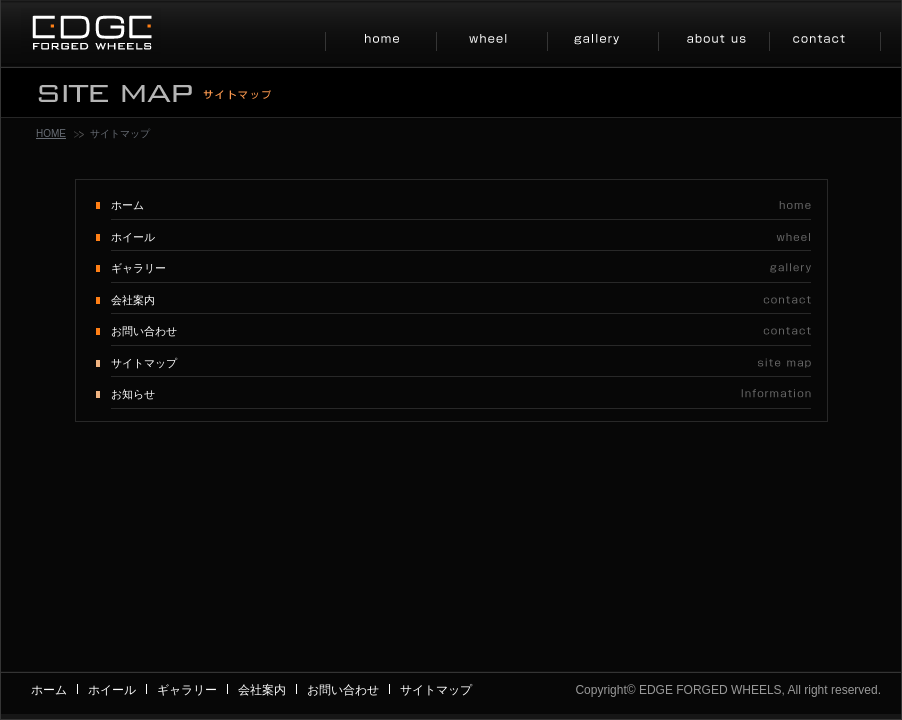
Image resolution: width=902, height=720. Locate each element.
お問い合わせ (144, 331)
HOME (51, 133)
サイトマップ (144, 363)
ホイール (133, 237)
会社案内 (133, 300)
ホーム (127, 205)
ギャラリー (138, 268)
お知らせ (133, 394)
